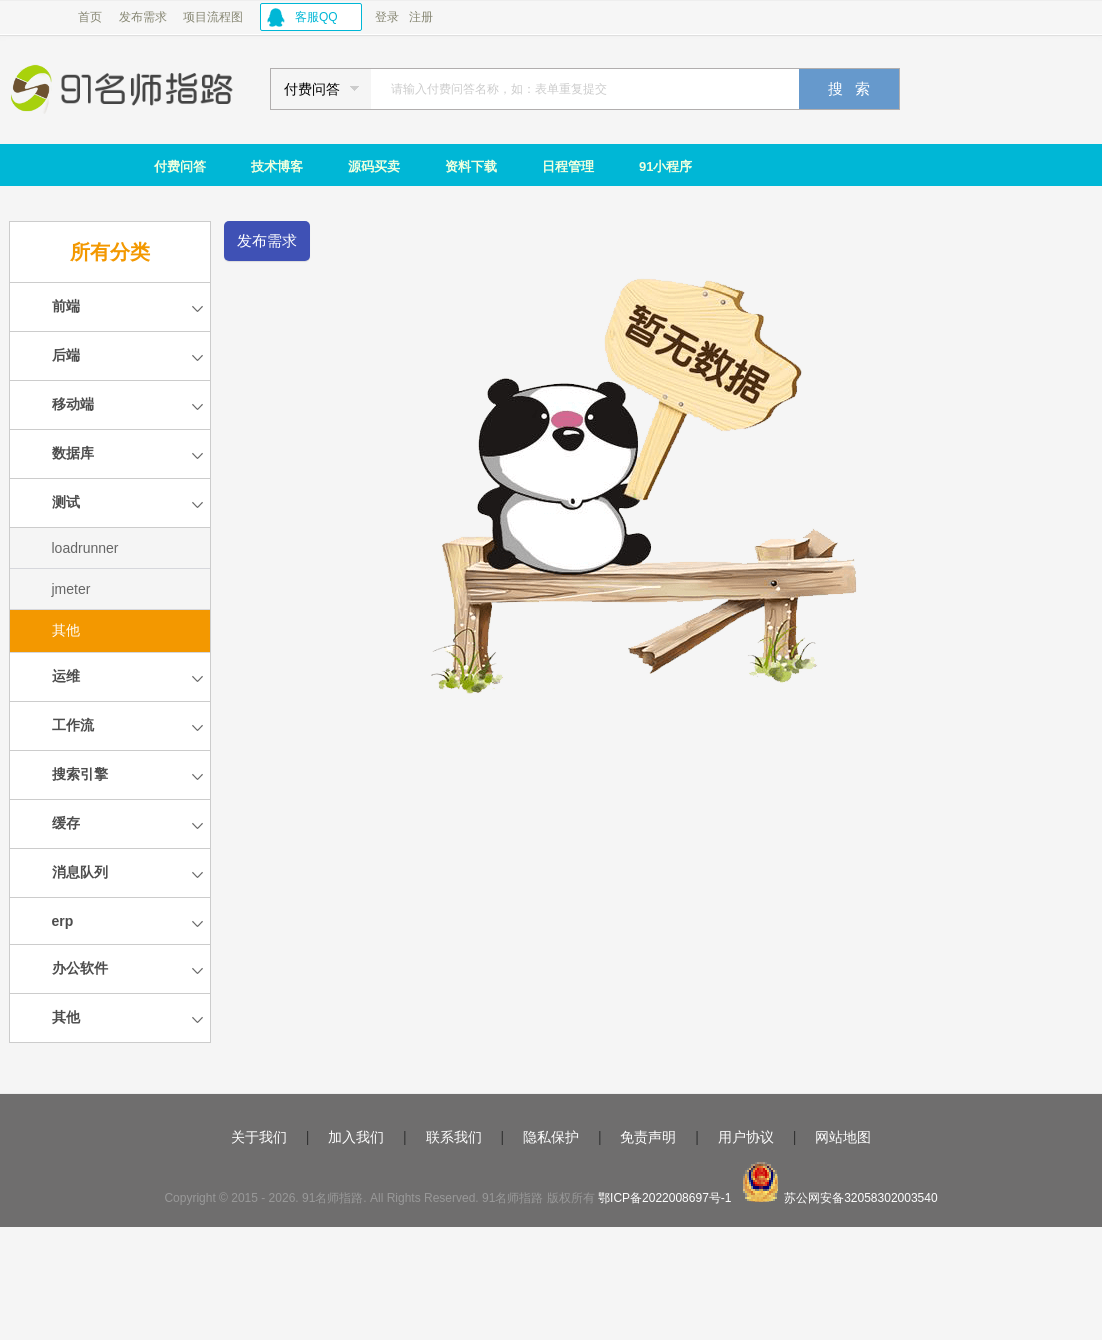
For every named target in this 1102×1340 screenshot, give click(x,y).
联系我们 (454, 1137)
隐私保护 (551, 1137)
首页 (90, 17)
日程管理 (568, 166)
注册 (421, 17)
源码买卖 (374, 166)
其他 (66, 630)
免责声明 (648, 1137)
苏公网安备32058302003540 (860, 1198)
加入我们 (356, 1137)
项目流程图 (213, 17)
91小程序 (665, 166)
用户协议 (746, 1137)
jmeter (71, 589)
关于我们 (259, 1137)
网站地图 (843, 1137)
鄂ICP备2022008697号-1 (664, 1198)
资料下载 (471, 166)
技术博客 (277, 166)
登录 (387, 17)
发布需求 (143, 17)
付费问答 (180, 166)
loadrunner (85, 548)
